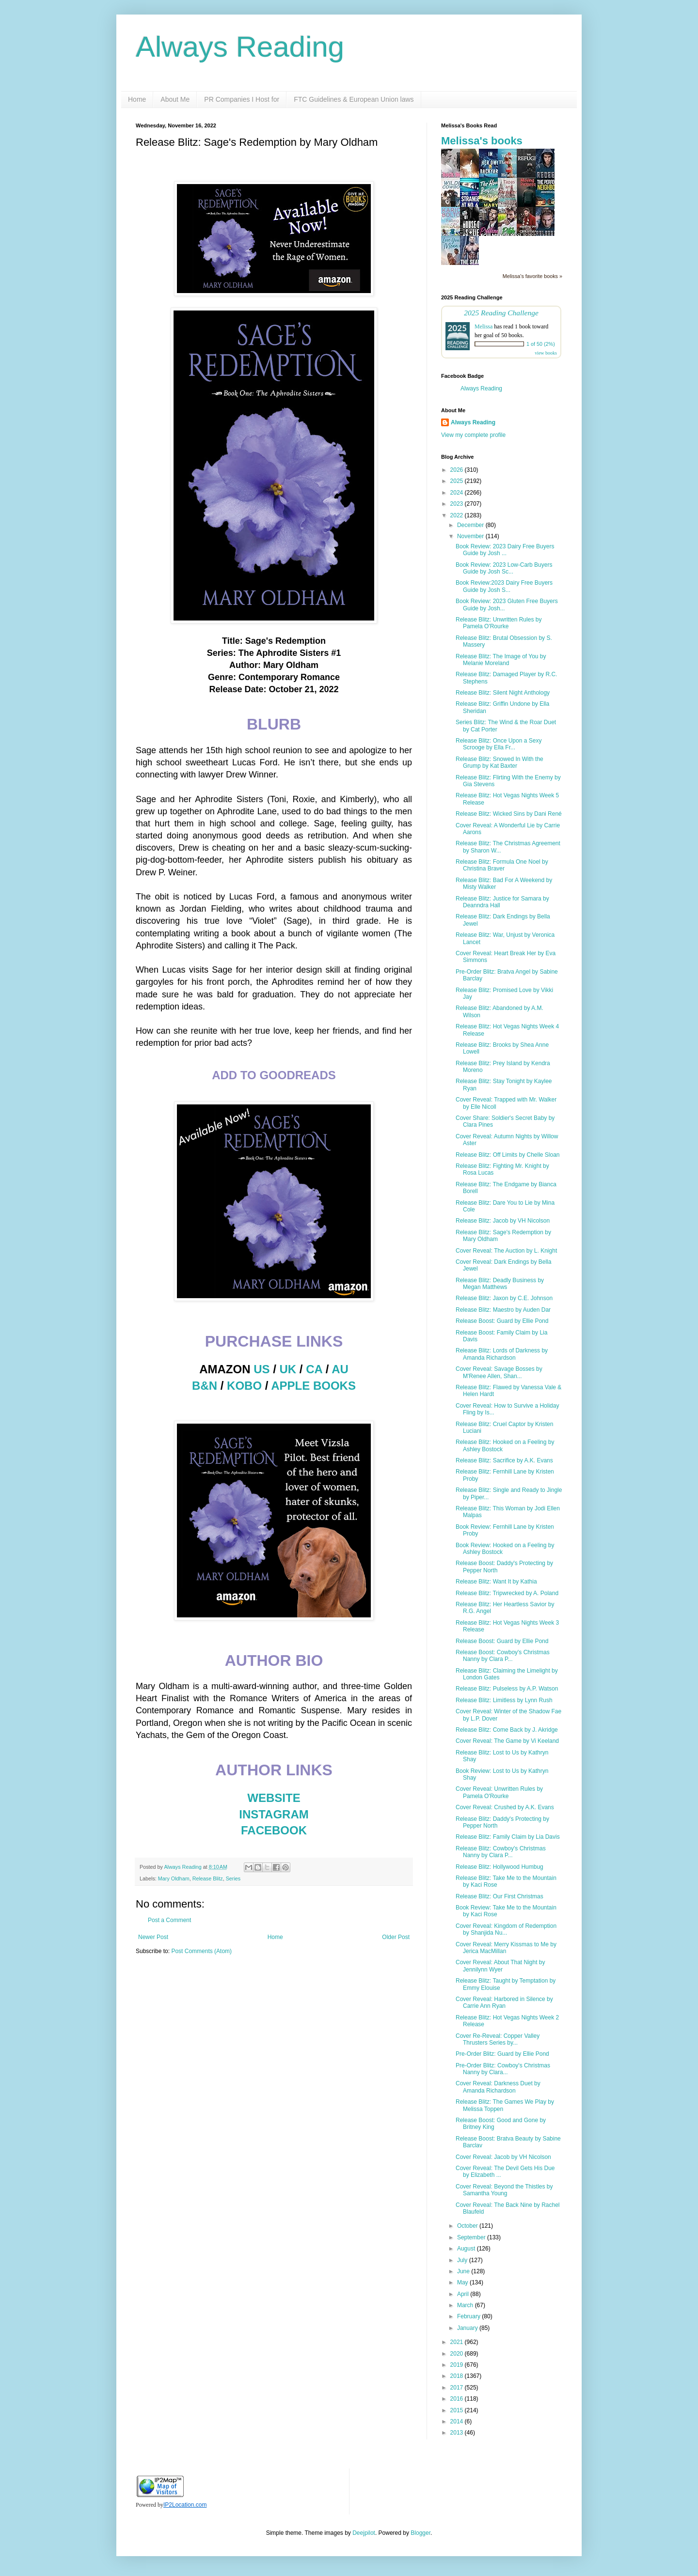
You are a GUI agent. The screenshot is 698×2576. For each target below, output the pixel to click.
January (468, 2328)
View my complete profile (473, 435)
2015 (457, 2410)
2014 (457, 2421)
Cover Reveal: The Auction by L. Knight (506, 1250)
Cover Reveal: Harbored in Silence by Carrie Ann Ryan (504, 2002)
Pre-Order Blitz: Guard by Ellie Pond (502, 2053)
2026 (457, 469)
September (472, 2237)
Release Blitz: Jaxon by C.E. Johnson (504, 1298)
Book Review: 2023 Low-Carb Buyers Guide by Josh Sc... (504, 568)
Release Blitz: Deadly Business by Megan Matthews (500, 1283)
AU (340, 1369)
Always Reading (240, 47)
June (464, 2271)
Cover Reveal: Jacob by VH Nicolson (503, 2157)
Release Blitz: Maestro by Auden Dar (503, 1309)
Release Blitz (207, 1878)
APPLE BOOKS (313, 1385)
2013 (457, 2432)
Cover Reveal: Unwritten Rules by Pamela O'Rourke (499, 1792)
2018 (457, 2376)
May (463, 2282)
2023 (457, 503)
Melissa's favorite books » (532, 276)
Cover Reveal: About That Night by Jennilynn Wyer (500, 1965)
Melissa (483, 326)
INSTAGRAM (274, 1814)
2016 (457, 2398)
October (468, 2225)
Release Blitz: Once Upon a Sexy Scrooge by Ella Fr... (498, 744)
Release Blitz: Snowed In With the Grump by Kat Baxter (499, 762)
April (463, 2294)
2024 (457, 492)
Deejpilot (363, 2532)
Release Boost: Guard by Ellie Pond (502, 1321)
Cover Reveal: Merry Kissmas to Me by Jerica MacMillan (506, 1948)
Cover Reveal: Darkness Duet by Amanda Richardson (498, 2087)
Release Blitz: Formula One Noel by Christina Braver (502, 865)
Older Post (396, 1937)
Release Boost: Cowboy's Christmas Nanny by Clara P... (503, 1655)
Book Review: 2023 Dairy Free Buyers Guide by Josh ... (505, 550)
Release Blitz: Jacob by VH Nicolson (503, 1220)
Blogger (420, 2532)
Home (137, 99)
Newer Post (153, 1937)
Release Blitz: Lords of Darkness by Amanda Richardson (502, 1354)
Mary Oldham (174, 1878)
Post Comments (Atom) (201, 1951)
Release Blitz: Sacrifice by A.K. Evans (504, 1460)
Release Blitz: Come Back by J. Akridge (507, 1729)
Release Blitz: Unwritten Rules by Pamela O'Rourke (498, 623)
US (262, 1369)
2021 (457, 2342)
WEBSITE (273, 1797)
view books (546, 353)
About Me (175, 99)
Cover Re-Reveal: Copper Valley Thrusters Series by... (497, 2039)
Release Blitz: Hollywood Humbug (499, 1866)
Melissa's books (482, 141)
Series (233, 1878)
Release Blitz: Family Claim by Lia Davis (508, 1836)
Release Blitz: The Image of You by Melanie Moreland (501, 660)
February (469, 2316)
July (463, 2260)
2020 (457, 2353)
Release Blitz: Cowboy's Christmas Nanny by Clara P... (501, 1852)
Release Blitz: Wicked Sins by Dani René (509, 813)
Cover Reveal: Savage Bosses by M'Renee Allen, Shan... (499, 1372)
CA (314, 1369)
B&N (204, 1385)
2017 (457, 2387)
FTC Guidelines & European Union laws (353, 99)
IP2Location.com (184, 2504)
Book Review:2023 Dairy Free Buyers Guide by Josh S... (504, 586)
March (466, 2305)
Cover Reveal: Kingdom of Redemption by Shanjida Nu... (506, 1929)
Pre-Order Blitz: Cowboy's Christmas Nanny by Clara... (503, 2069)
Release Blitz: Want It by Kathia (496, 1581)
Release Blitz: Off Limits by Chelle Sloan (508, 1154)
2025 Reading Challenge (501, 313)
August (467, 2248)
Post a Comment (169, 1920)
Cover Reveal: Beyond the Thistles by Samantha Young (504, 2190)
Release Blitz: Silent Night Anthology (503, 692)
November (471, 536)
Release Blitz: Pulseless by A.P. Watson (507, 1688)
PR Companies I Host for (241, 99)
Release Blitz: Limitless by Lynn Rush (504, 1700)
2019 (457, 2364)
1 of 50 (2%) (540, 344)
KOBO (244, 1385)
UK (288, 1369)
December (471, 525)
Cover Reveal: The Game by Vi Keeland (507, 1741)
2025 (457, 481)
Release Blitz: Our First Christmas (499, 1896)
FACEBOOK (274, 1830)
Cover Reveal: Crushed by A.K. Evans (505, 1807)
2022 (457, 515)
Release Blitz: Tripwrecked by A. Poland (507, 1593)
